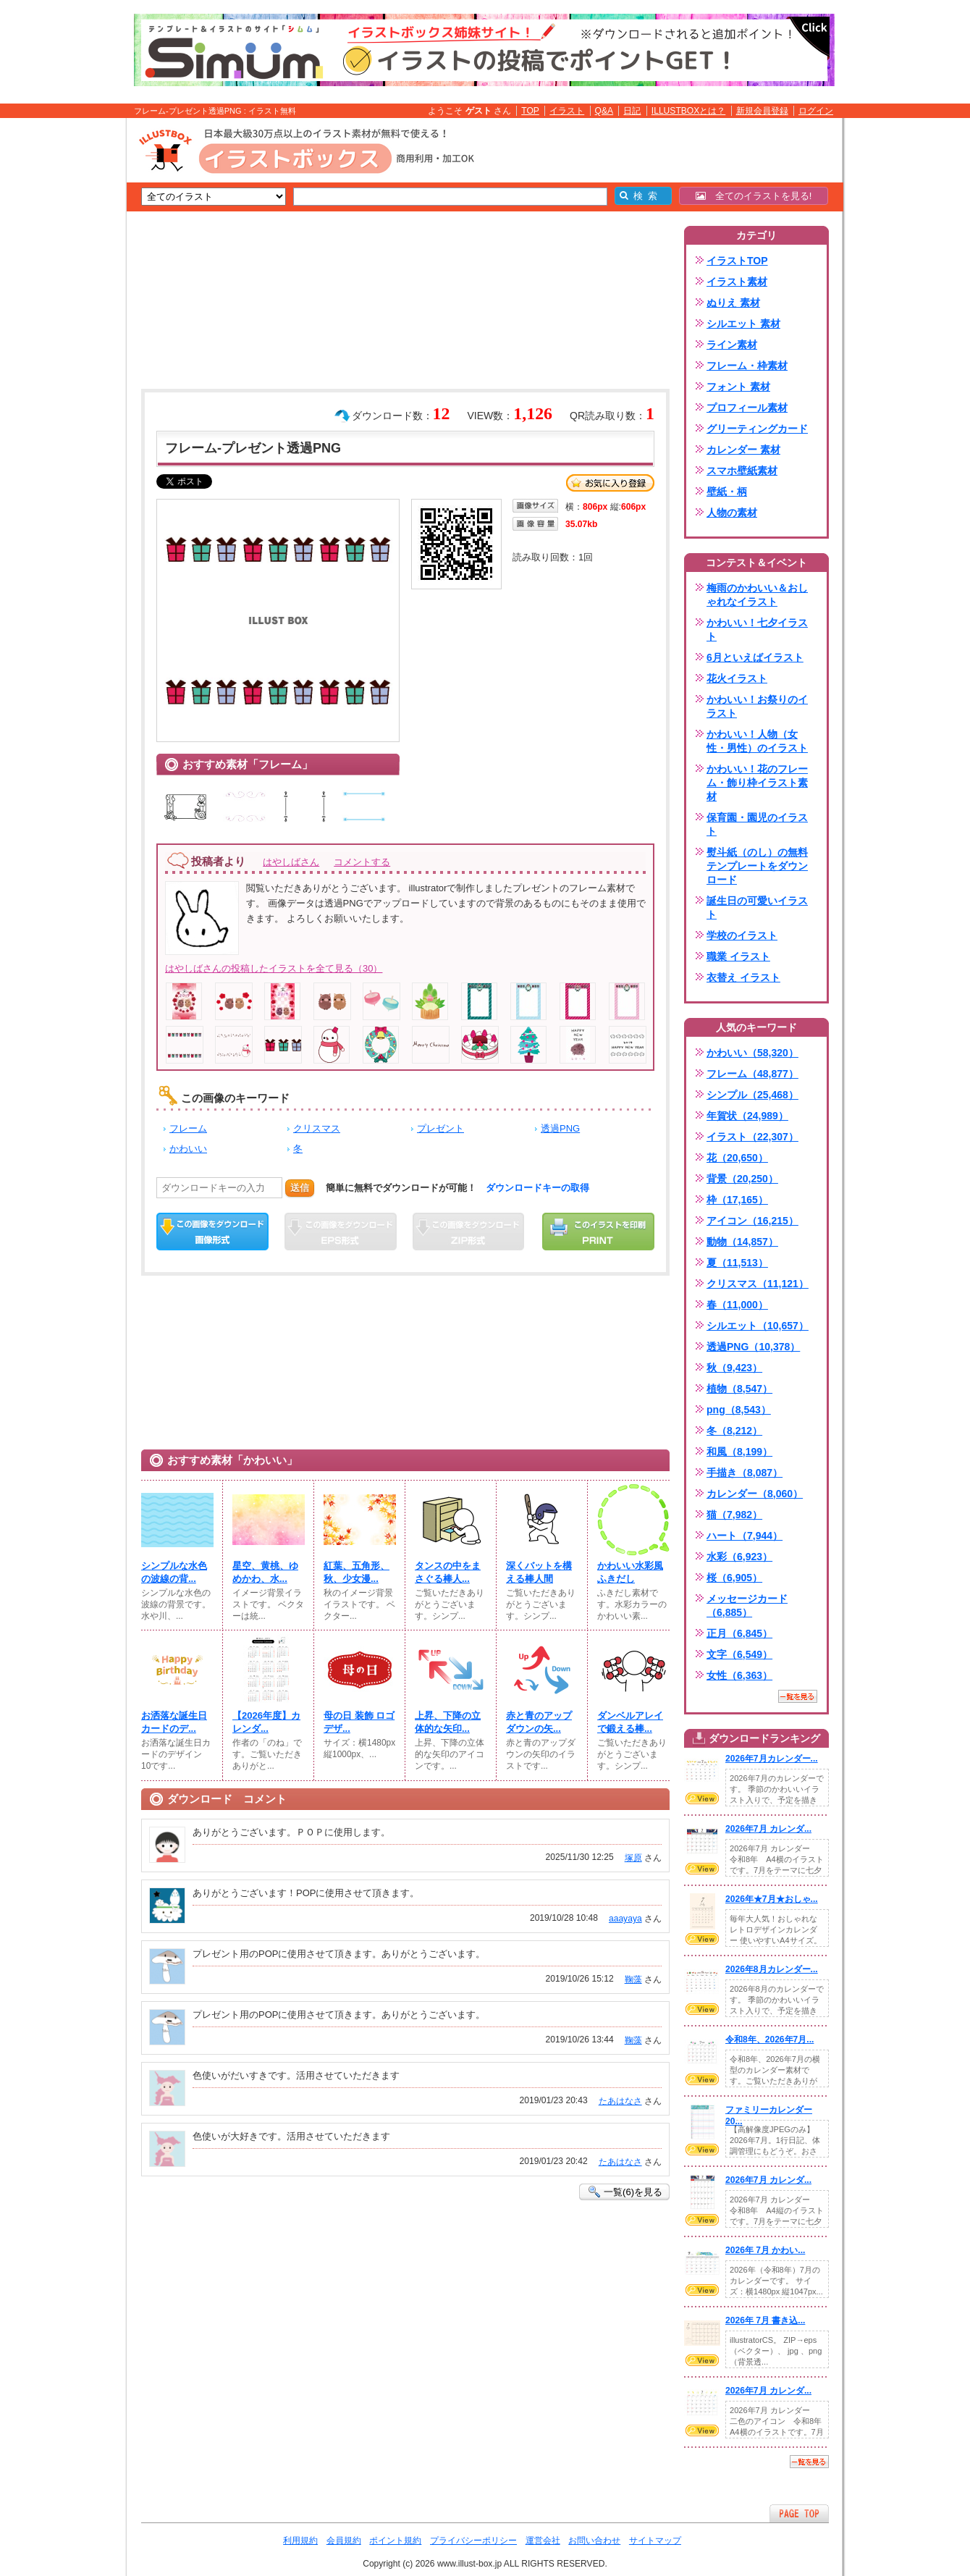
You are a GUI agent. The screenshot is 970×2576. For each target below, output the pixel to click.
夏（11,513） (737, 1262)
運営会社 (543, 2540)
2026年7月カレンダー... (771, 1759)
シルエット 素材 (743, 323)
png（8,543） (739, 1409)
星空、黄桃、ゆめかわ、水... (265, 1572)
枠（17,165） (737, 1199)
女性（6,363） (739, 1675)
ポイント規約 (395, 2540)
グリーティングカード (757, 428)
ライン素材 (732, 344)
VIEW (702, 1798)
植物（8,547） (739, 1388)
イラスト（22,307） (752, 1136)
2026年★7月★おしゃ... (771, 1899)
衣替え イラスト (743, 977)
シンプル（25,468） (752, 1094)
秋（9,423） (734, 1367)
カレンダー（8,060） (755, 1493)
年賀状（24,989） (747, 1115)
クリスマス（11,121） (758, 1283)
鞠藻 (633, 1979)
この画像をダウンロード (212, 1231)
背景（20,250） (742, 1178)
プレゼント (440, 1128)
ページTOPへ (799, 2513)
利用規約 (300, 2540)
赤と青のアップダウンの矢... (539, 1722)
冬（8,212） (734, 1430)
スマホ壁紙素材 (742, 470)
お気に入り (610, 483)
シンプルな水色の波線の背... (174, 1572)
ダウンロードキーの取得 (537, 1187)
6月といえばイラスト (755, 657)
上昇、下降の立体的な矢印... (448, 1722)
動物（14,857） (742, 1241)
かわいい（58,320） (752, 1052)
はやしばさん (291, 861)
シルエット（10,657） (758, 1325)
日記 (632, 111)
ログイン (815, 111)
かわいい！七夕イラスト (757, 629)
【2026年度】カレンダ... (266, 1722)
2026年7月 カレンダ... (768, 1829)
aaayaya (625, 1919)
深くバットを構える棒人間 (539, 1572)
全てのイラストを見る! (754, 195)
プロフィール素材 (747, 407)
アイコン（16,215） (752, 1220)
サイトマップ (655, 2540)
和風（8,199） (739, 1451)
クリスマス (316, 1128)
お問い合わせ (594, 2540)
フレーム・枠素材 (747, 365)
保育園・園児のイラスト (757, 824)
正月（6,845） (739, 1633)
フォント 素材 (738, 386)
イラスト (566, 111)
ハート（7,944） (745, 1535)
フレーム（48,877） (752, 1073)
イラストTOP (737, 260)
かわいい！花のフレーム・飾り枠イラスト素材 (757, 782)
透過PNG (560, 1128)
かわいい (188, 1148)
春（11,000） (737, 1304)
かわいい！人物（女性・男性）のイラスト (757, 741)
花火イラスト (737, 678)
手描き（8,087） (745, 1472)
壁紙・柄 (727, 491)
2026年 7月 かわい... (765, 2250)
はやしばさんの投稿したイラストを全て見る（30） (273, 968)
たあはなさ (620, 2101)
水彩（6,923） (739, 1556)
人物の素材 (732, 512)
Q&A (604, 111)
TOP (530, 111)
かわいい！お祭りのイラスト (757, 706)
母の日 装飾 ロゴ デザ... (359, 1722)
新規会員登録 (762, 111)
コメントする (362, 861)
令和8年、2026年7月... (769, 2039)
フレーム (188, 1128)
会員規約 (343, 2540)
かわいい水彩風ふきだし (630, 1572)
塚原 (633, 1858)
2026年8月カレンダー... (771, 1969)
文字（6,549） (739, 1654)
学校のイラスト (742, 935)
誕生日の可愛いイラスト (757, 907)
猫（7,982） (734, 1514)
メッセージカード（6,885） (747, 1605)
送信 (299, 1187)
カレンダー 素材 (743, 449)
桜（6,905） (734, 1577)
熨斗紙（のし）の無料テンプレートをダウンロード (757, 865)
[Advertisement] (58, 342)
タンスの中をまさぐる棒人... (448, 1572)
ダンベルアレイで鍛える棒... (630, 1722)
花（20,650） (737, 1157)
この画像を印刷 (598, 1231)
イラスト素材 (737, 281)
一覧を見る (797, 1696)
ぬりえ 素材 (733, 302)
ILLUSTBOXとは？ (688, 111)
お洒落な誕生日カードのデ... (174, 1722)
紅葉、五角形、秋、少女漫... (356, 1572)
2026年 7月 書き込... (765, 2320)
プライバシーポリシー (473, 2540)
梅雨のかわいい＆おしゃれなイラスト (757, 594)
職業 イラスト (738, 956)
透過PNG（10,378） (753, 1346)
